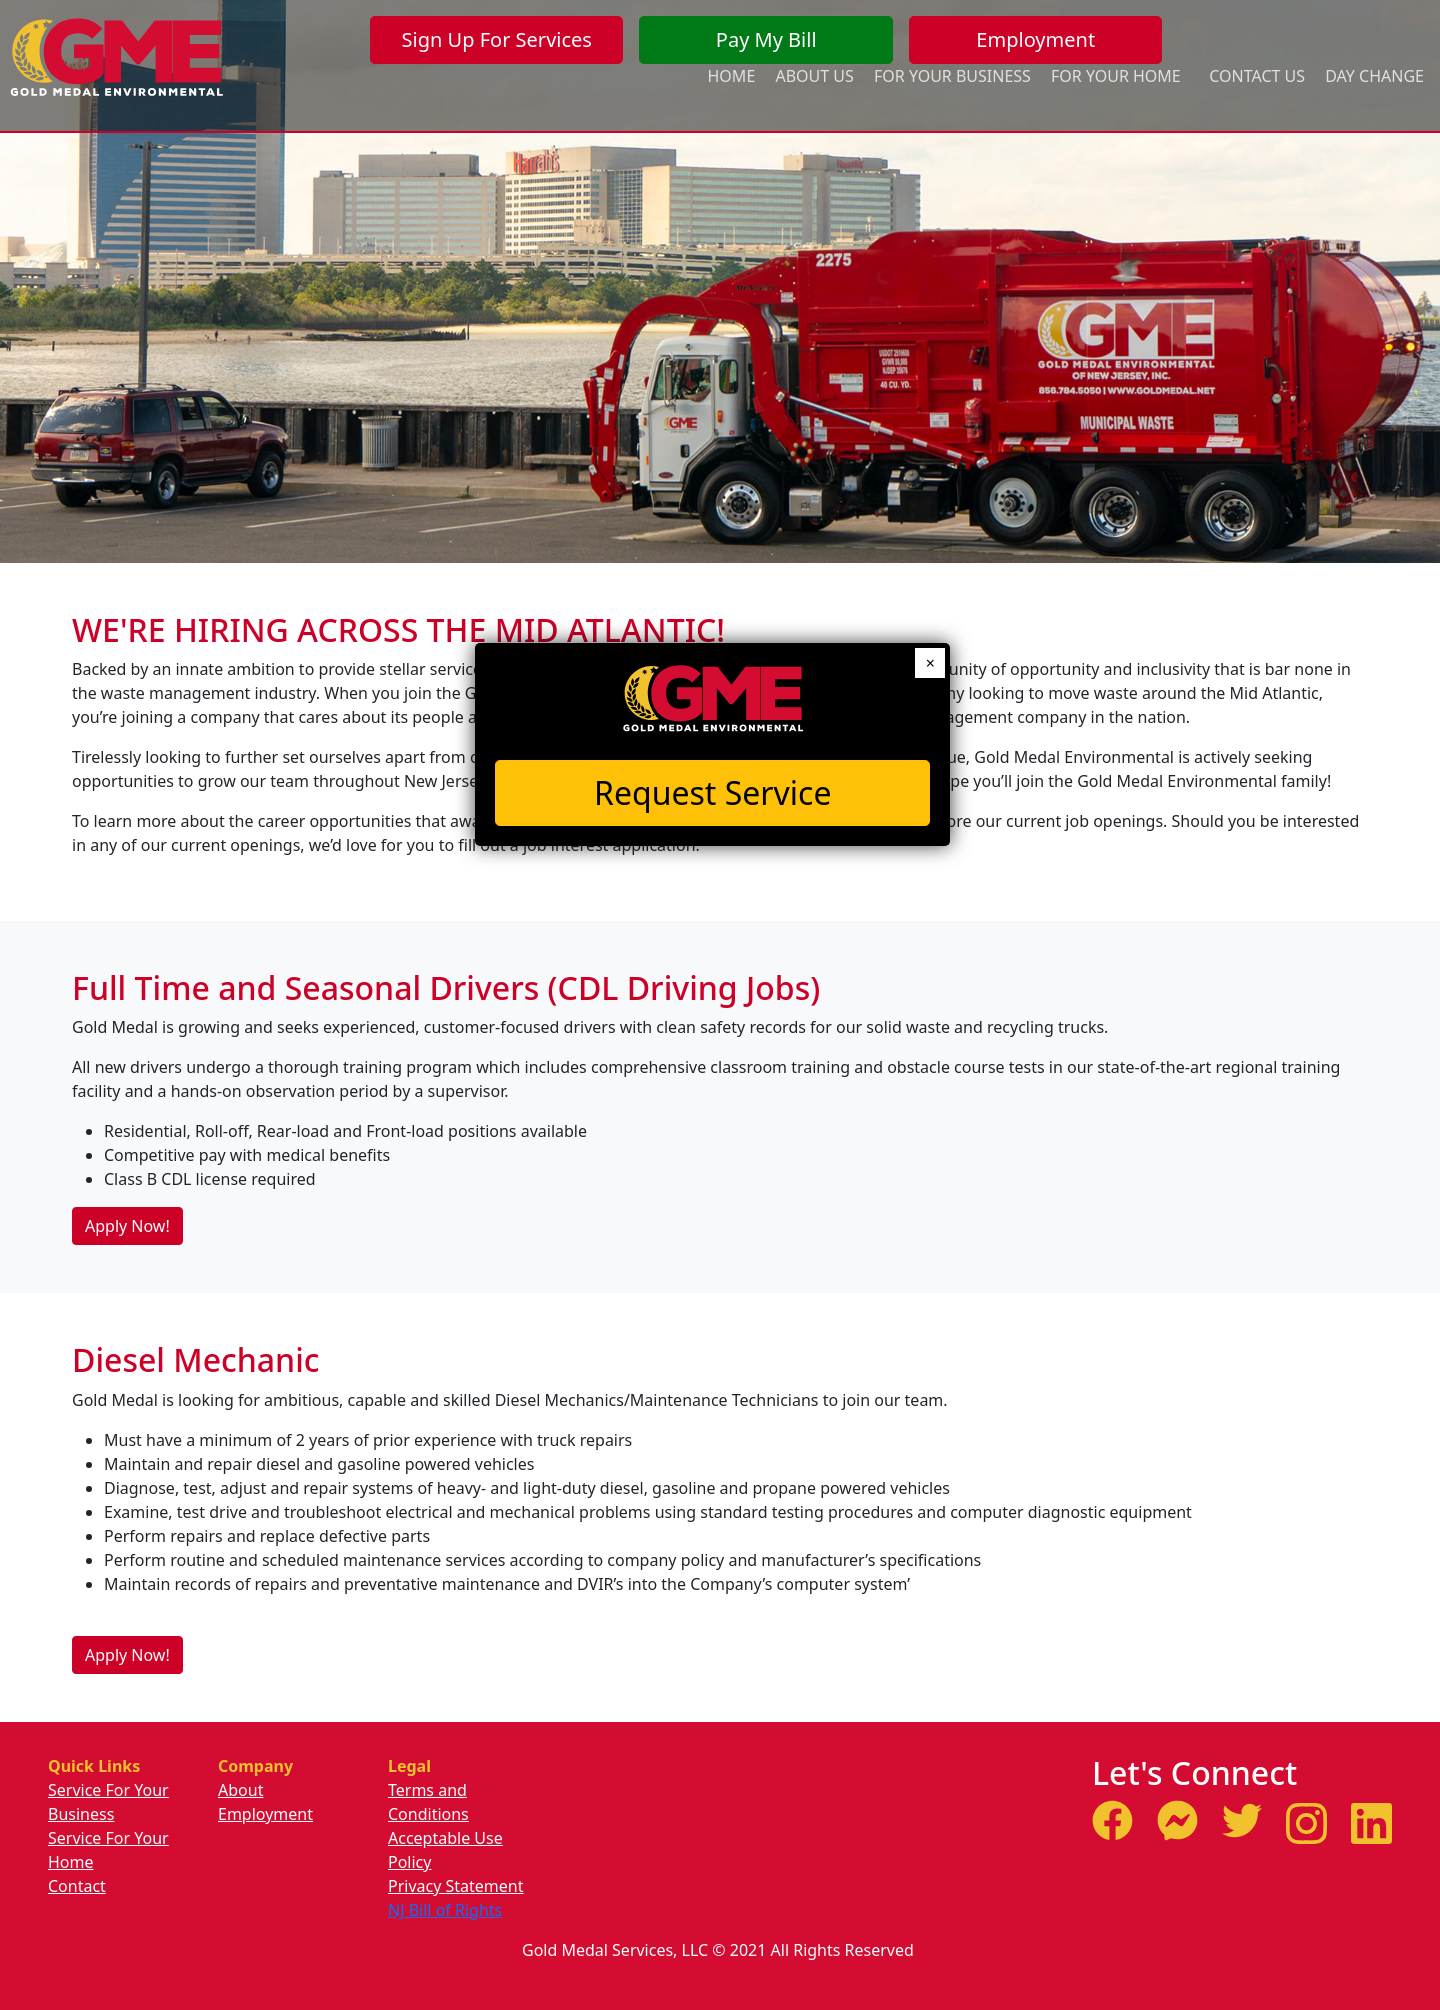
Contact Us (1257, 76)
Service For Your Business (108, 1802)
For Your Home (1116, 76)
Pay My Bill (766, 39)
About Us (814, 76)
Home (732, 76)
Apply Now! (127, 1226)
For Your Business (952, 76)
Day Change (1374, 76)
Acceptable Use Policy (445, 1850)
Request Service (712, 792)
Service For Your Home (108, 1850)
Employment (1035, 39)
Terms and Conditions (428, 1802)
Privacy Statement (456, 1886)
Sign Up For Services (497, 39)
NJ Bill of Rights (445, 1910)
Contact (77, 1886)
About (240, 1790)
